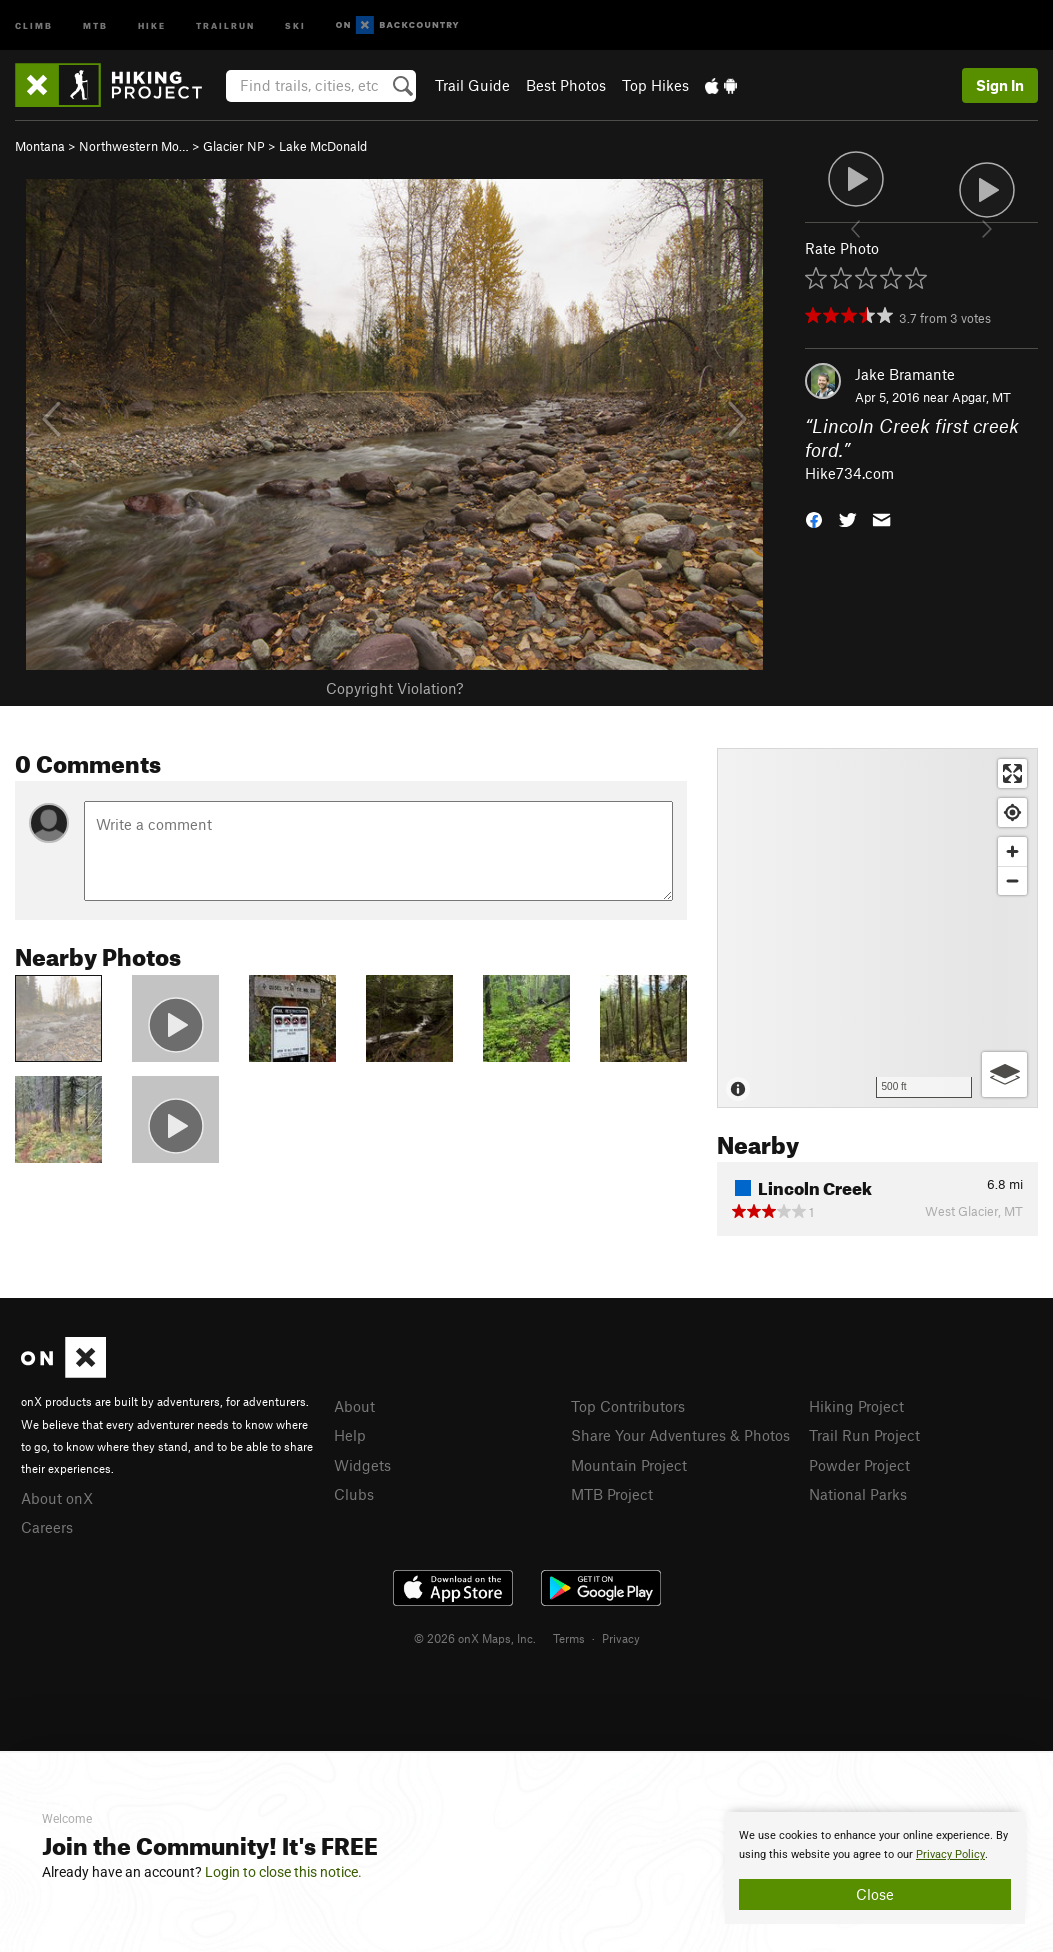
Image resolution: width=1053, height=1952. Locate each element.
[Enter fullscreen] (1012, 773)
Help (350, 1435)
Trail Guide (472, 85)
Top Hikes (655, 85)
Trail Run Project (864, 1435)
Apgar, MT (981, 397)
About (354, 1406)
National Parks (858, 1494)
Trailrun (225, 24)
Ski (295, 24)
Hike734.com (849, 473)
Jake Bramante (905, 374)
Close (875, 1894)
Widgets (362, 1465)
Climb (34, 24)
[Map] (877, 928)
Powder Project (859, 1465)
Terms (569, 1638)
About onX (57, 1498)
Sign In (1000, 85)
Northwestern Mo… (134, 146)
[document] (875, 1868)
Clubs (354, 1494)
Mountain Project (629, 1465)
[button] (814, 518)
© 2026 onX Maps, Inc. (475, 1638)
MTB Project (612, 1494)
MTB (95, 24)
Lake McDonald (323, 146)
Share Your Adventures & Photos (680, 1435)
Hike (152, 24)
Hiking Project (856, 1406)
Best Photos (566, 85)
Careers (47, 1527)
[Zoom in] (1012, 851)
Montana (40, 146)
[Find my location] (1012, 812)
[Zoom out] (1012, 880)
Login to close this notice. (283, 1872)
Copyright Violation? (394, 688)
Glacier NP (234, 146)
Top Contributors (628, 1406)
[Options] (1004, 1074)
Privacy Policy (950, 1854)
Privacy (621, 1638)
